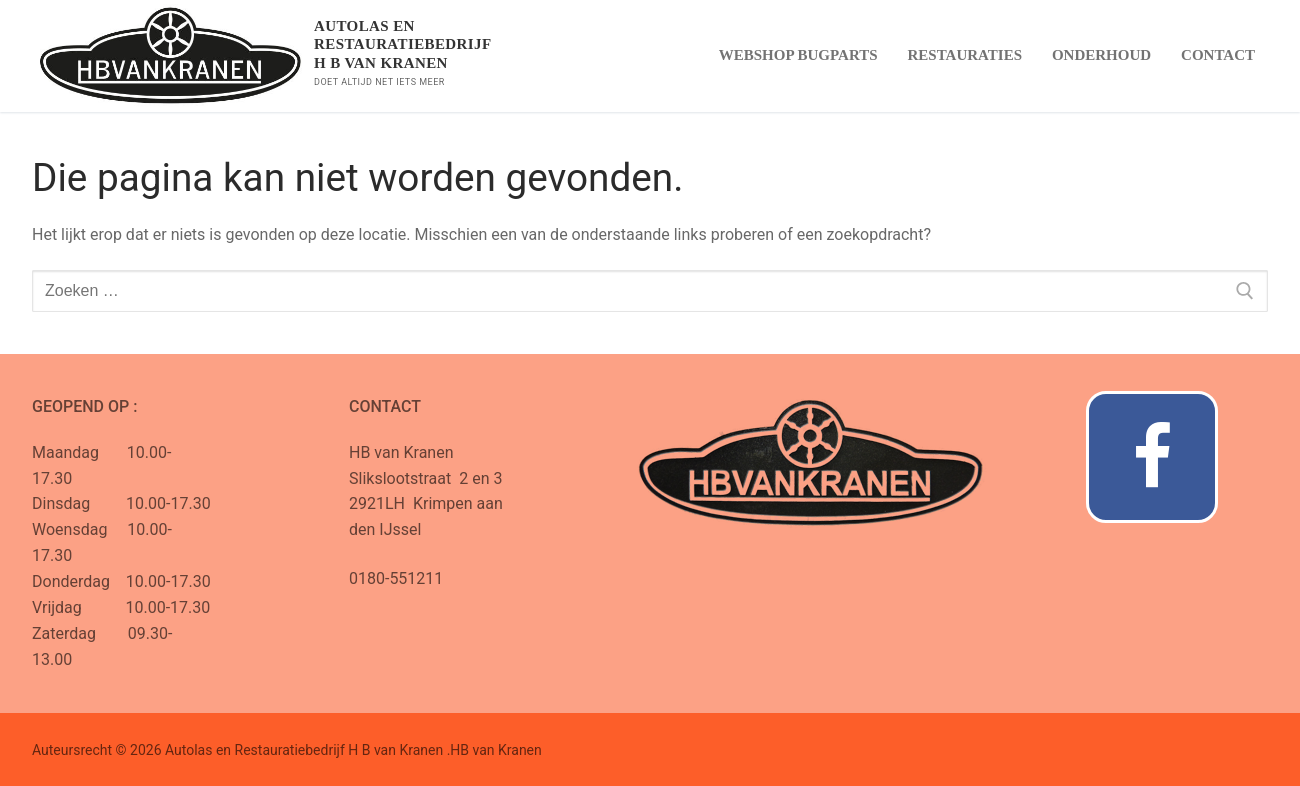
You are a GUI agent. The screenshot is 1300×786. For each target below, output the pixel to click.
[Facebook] (1152, 457)
